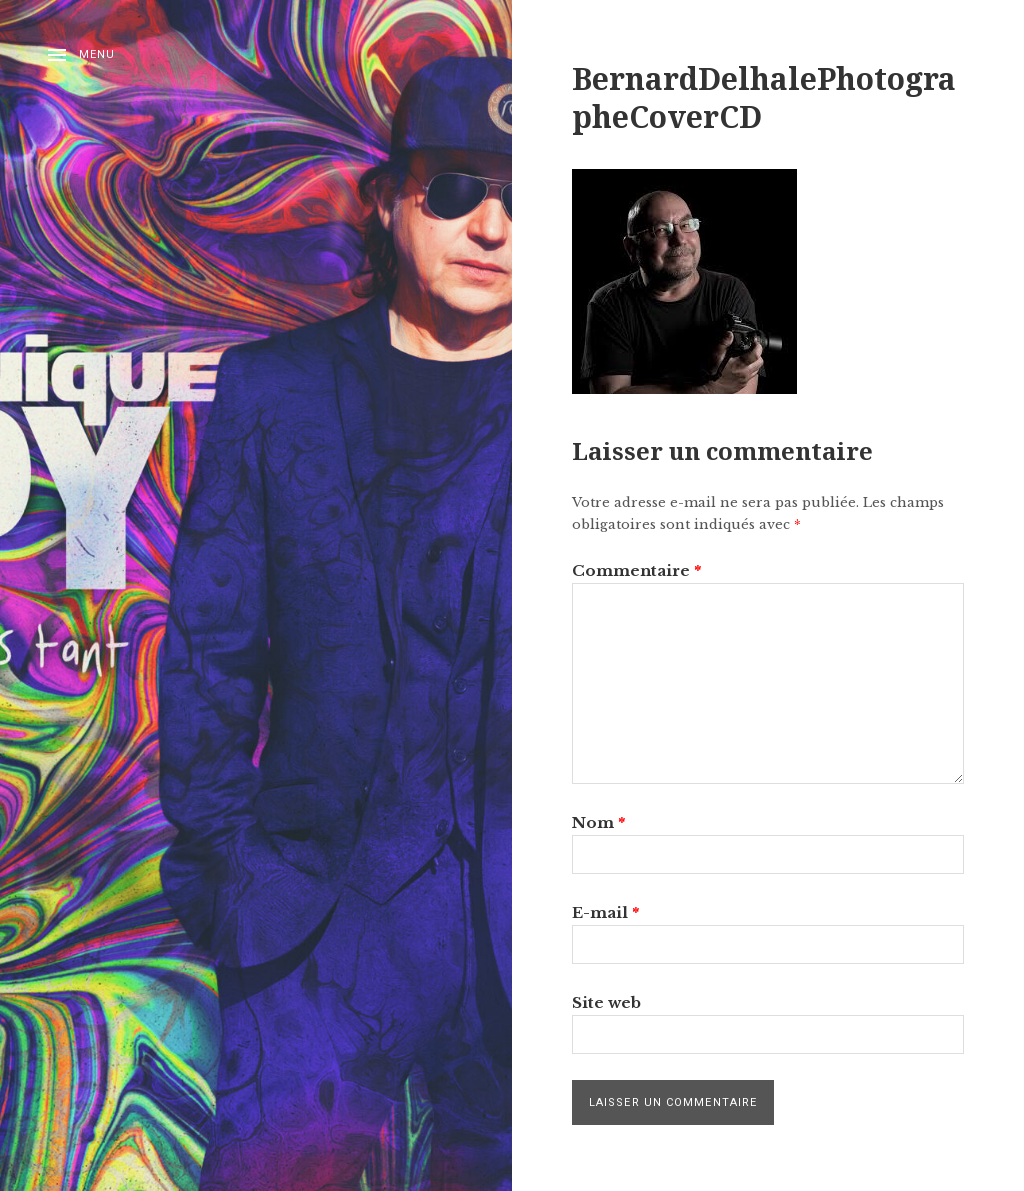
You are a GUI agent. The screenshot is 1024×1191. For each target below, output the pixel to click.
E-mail (605, 912)
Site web (606, 1002)
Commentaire (636, 570)
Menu (97, 54)
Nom (598, 822)
